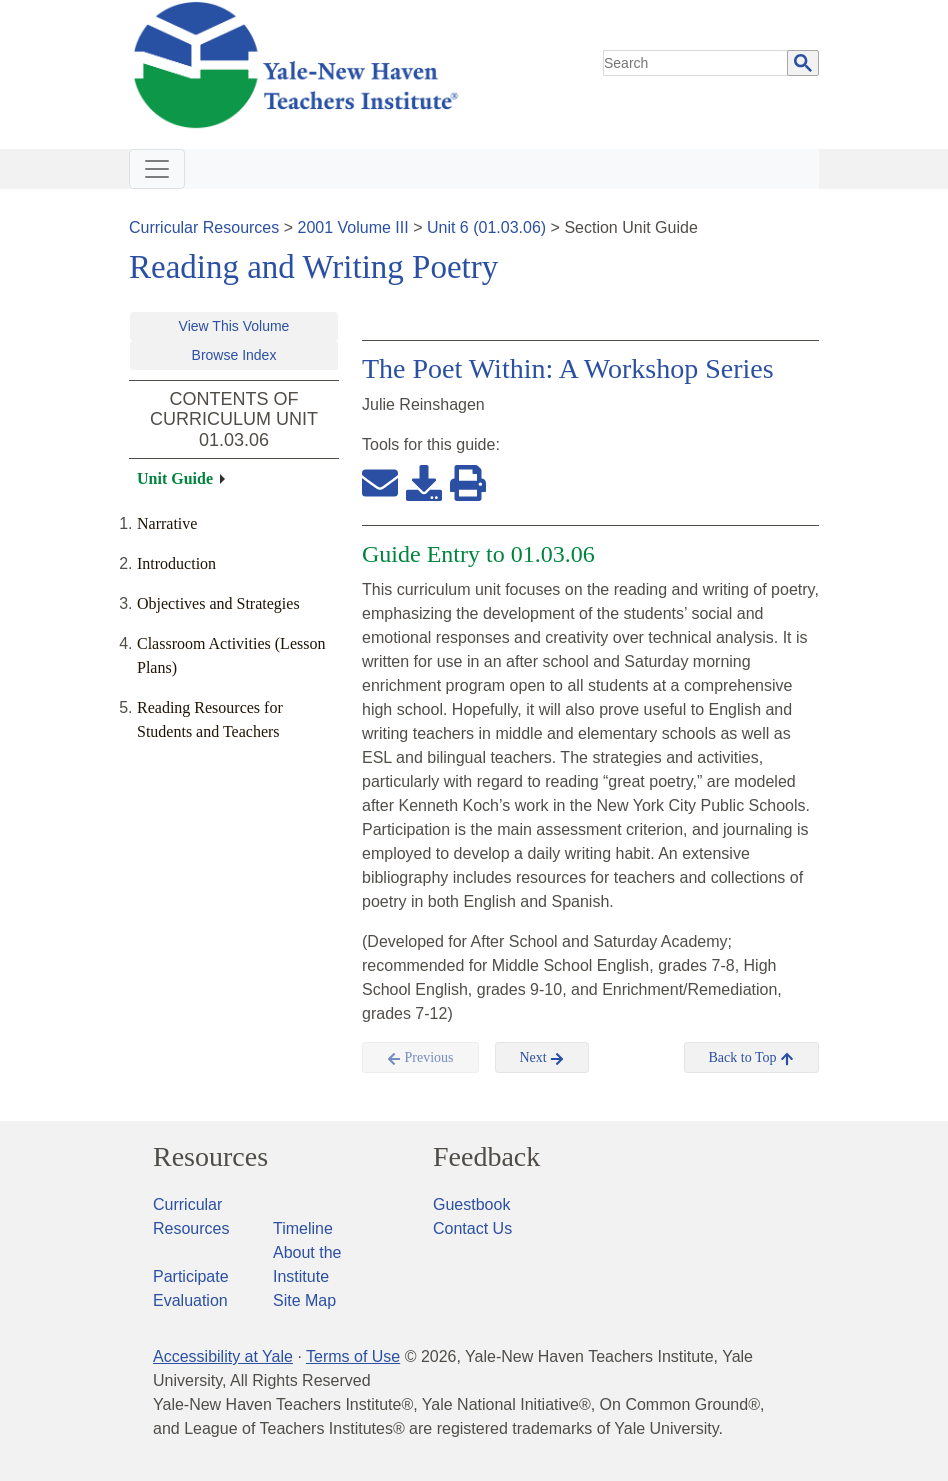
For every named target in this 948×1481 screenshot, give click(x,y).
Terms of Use (353, 1356)
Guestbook (471, 1204)
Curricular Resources (204, 227)
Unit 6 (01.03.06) (486, 227)
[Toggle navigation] (157, 169)
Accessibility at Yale (223, 1356)
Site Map (304, 1300)
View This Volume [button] (234, 326)
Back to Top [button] (751, 1058)
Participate (191, 1276)
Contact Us (472, 1228)
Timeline (303, 1228)
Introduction (176, 563)
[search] (696, 63)
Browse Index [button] (234, 355)
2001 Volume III (353, 227)
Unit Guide (175, 478)
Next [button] (542, 1058)
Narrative (167, 523)
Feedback (486, 1157)
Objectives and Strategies (218, 603)
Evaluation (190, 1300)
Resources (210, 1157)
